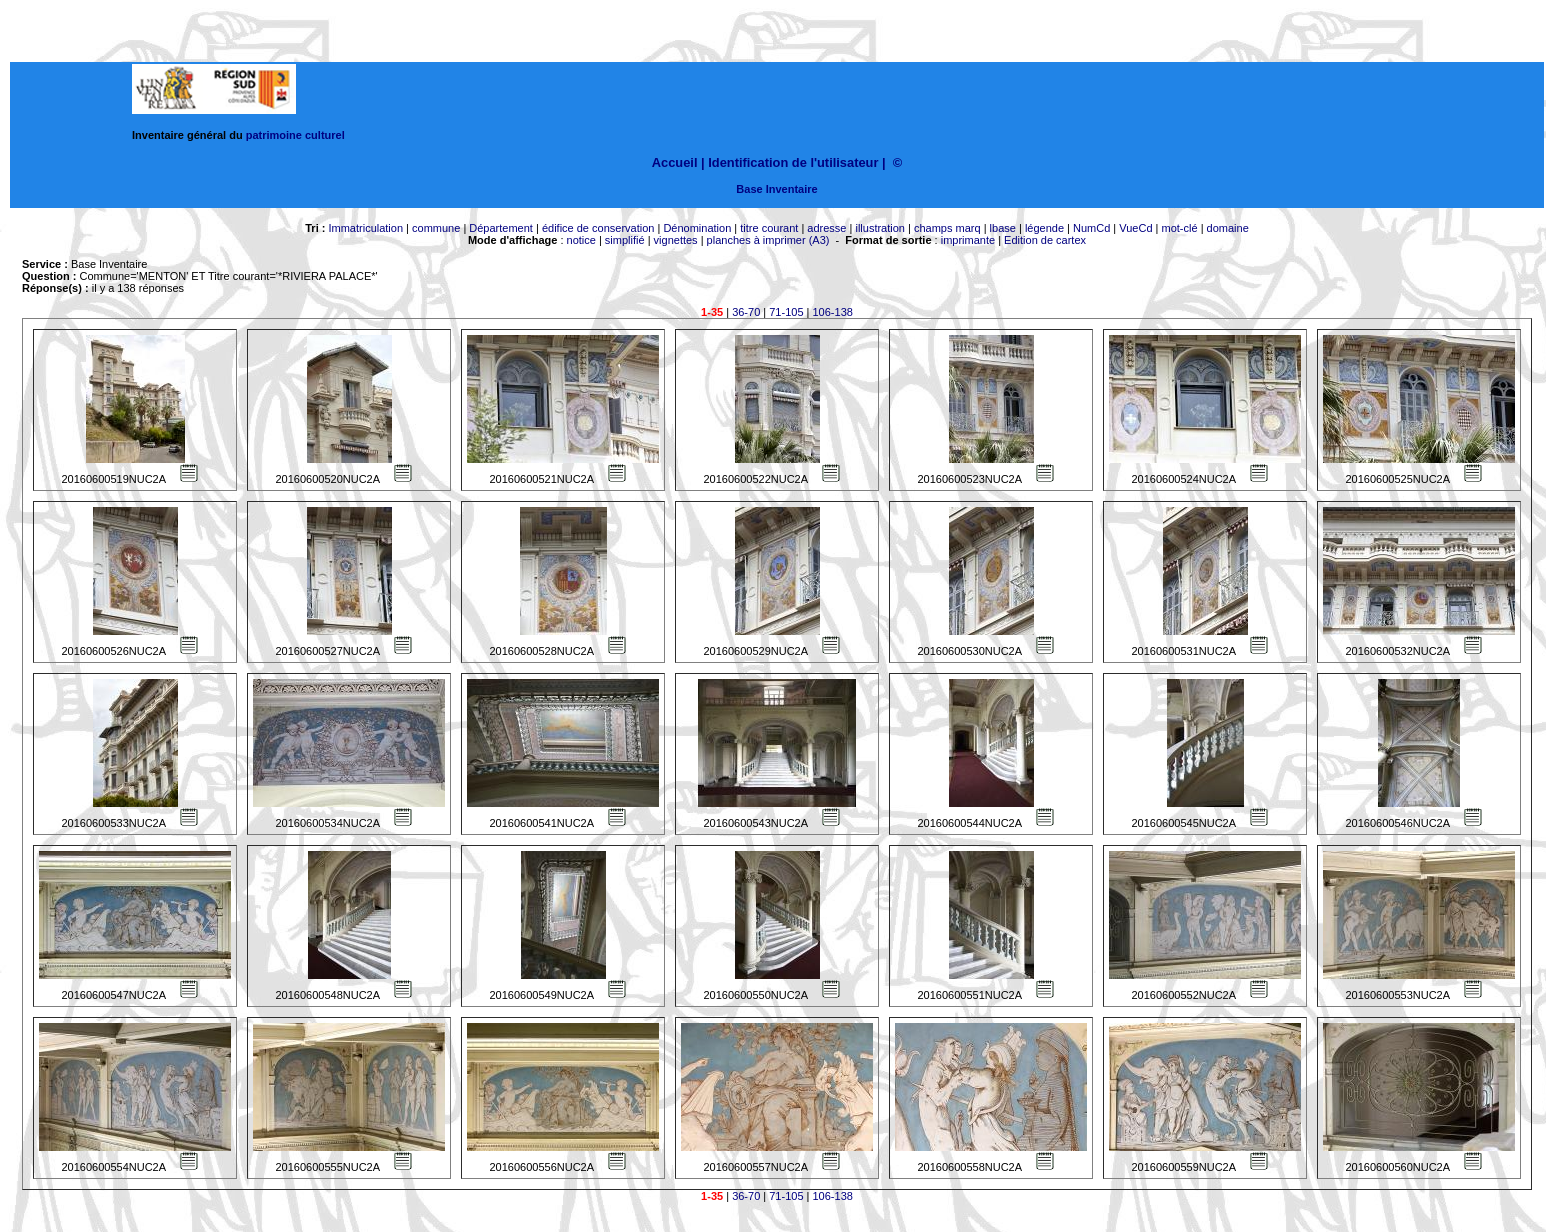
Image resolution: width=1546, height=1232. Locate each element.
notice (581, 240)
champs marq (947, 228)
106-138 (833, 312)
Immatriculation (365, 228)
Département (501, 228)
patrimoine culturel (295, 135)
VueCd (1135, 228)
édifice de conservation (598, 228)
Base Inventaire (776, 189)
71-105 (786, 312)
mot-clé (1180, 228)
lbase (1003, 228)
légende (1044, 228)
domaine (1228, 228)
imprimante (968, 240)
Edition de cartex (1045, 240)
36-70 (746, 312)
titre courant (769, 228)
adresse (826, 228)
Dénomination (697, 228)
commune (436, 228)
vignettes (676, 240)
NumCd (1091, 228)
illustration (880, 228)
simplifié (625, 240)
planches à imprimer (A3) (768, 240)
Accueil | (678, 162)
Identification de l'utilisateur (793, 162)
